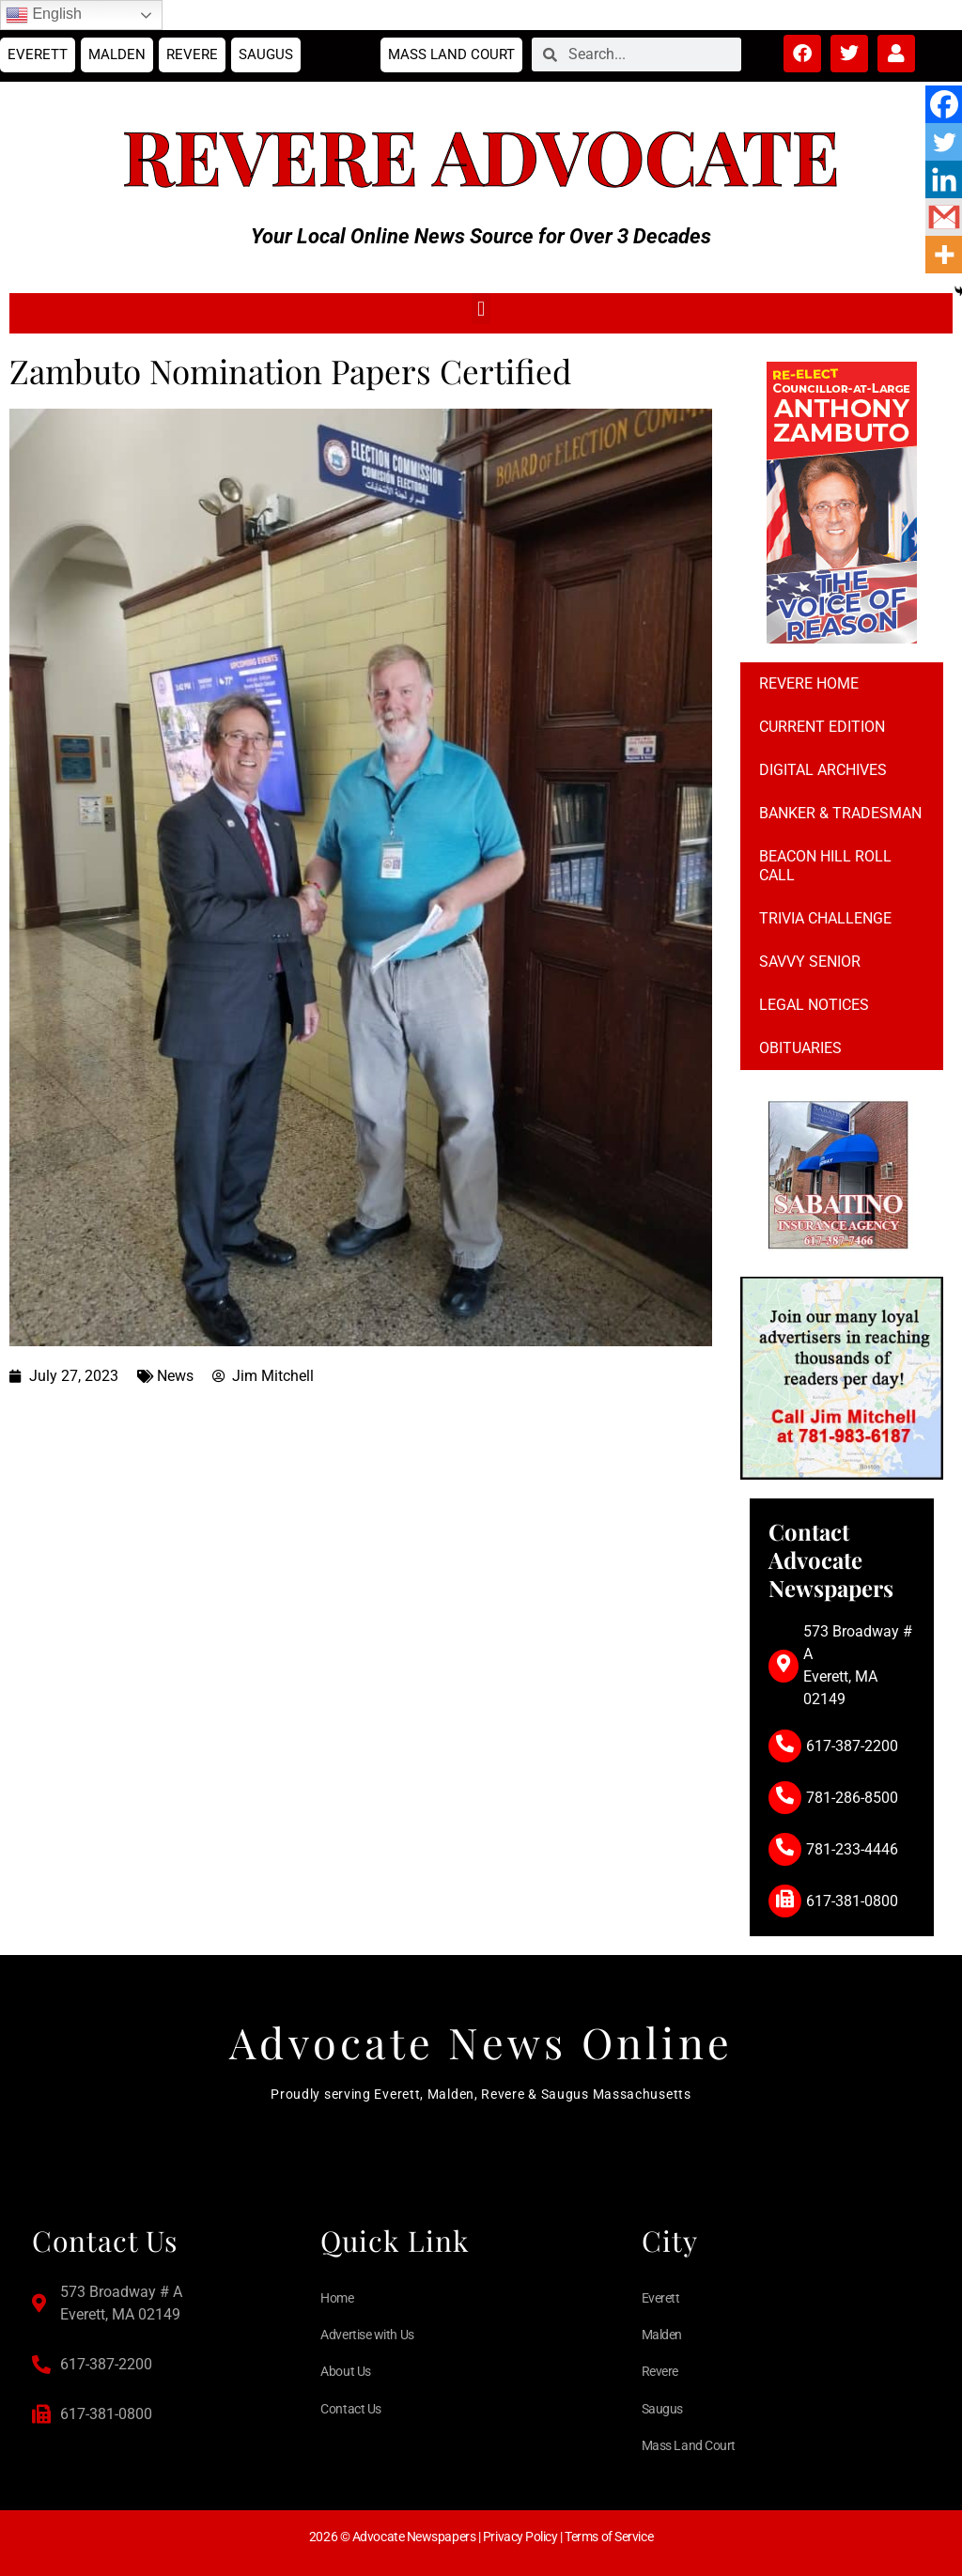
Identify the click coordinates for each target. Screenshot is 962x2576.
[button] (480, 308)
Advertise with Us (366, 2334)
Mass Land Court (451, 54)
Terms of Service (609, 2536)
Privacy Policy (520, 2536)
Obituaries (800, 1048)
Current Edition (822, 727)
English (44, 15)
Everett (38, 54)
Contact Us (350, 2408)
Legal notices (814, 1005)
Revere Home (809, 683)
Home (336, 2297)
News (175, 1376)
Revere (192, 54)
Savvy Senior (810, 961)
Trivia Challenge (825, 918)
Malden (117, 54)
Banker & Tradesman (840, 813)
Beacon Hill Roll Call (825, 865)
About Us (345, 2371)
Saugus (266, 54)
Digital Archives (823, 770)
